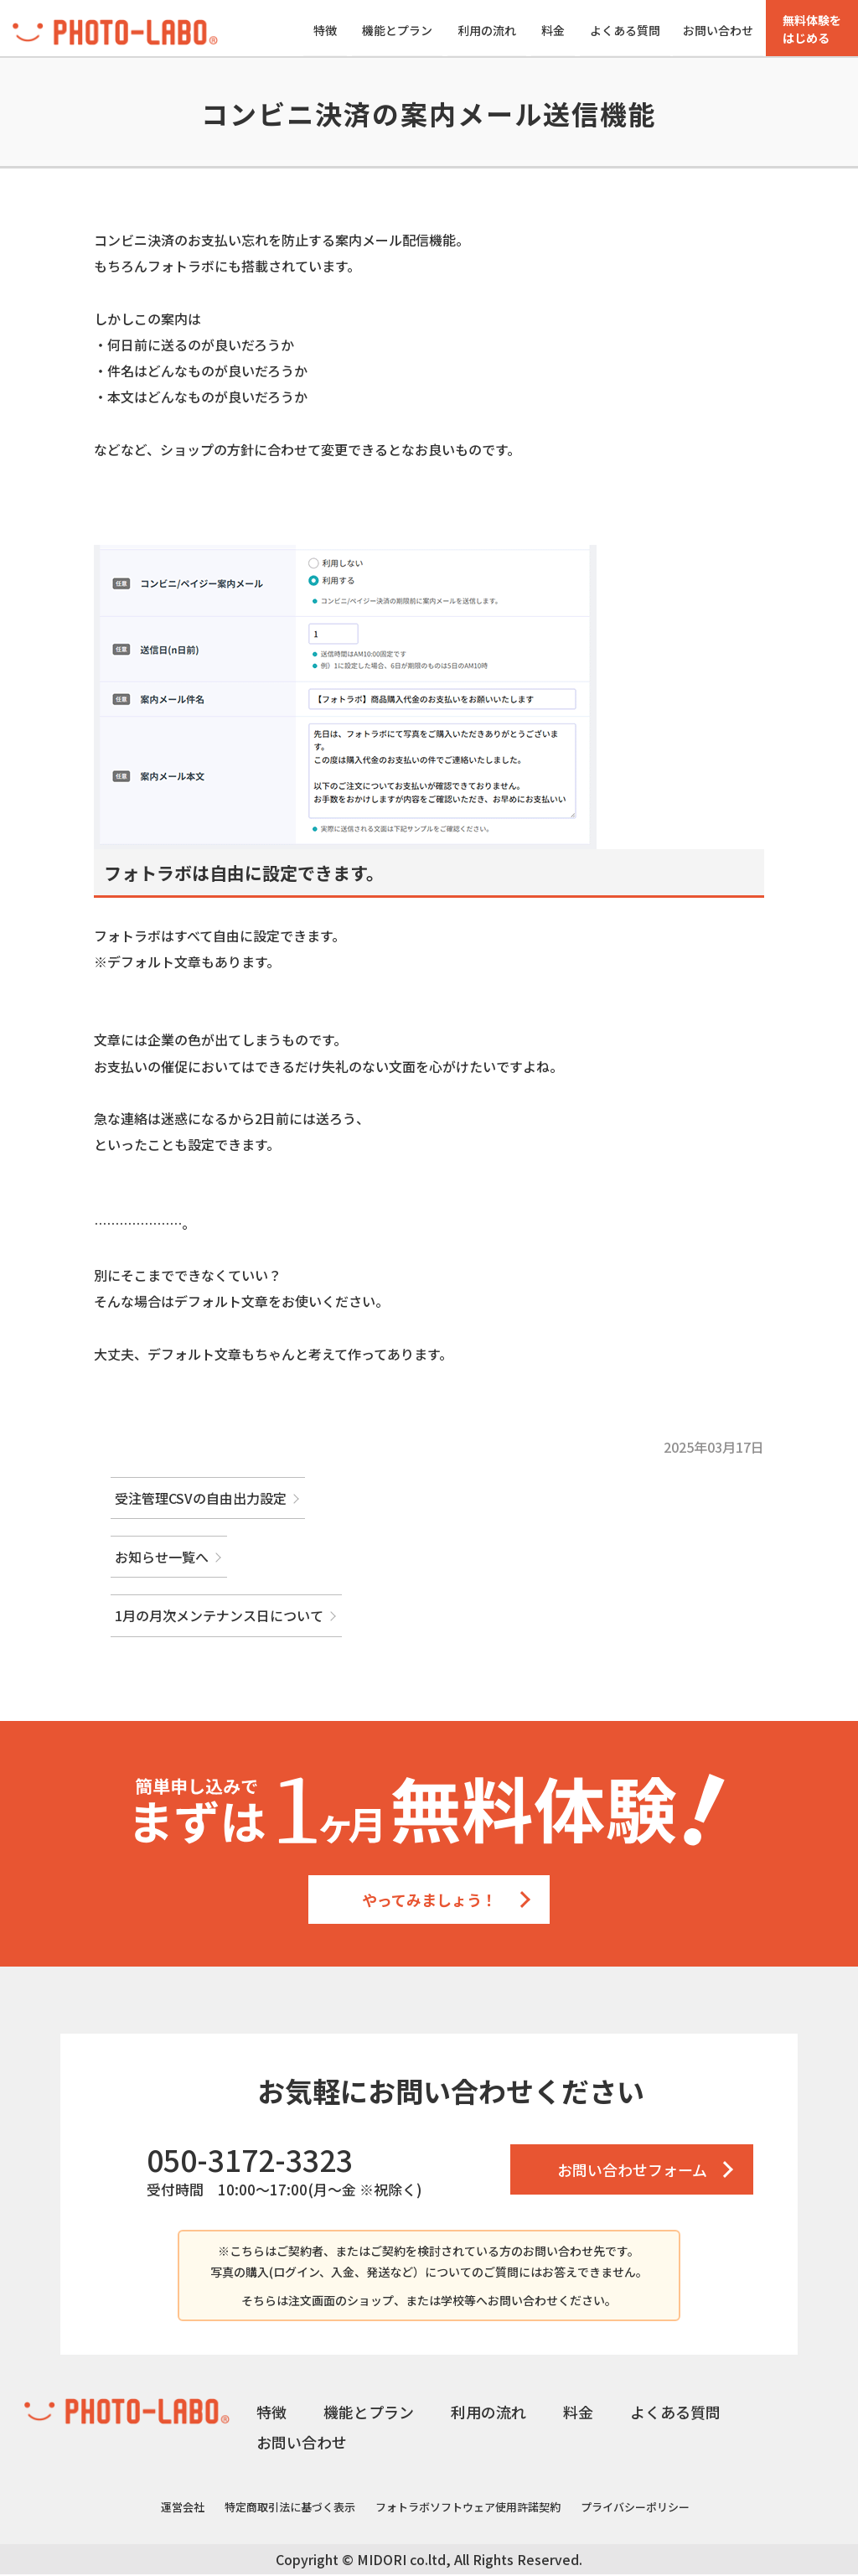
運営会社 (182, 2508)
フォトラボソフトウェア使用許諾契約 (468, 2508)
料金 (553, 30)
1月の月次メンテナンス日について (219, 1617)
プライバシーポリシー (635, 2508)
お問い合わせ (718, 30)
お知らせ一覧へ (162, 1558)
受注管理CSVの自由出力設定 (201, 1500)
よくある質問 (625, 30)
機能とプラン (397, 30)
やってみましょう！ (429, 1901)
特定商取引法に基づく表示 (290, 2508)
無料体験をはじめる (812, 29)
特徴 (325, 30)
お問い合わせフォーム (632, 2171)
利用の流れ (486, 30)
